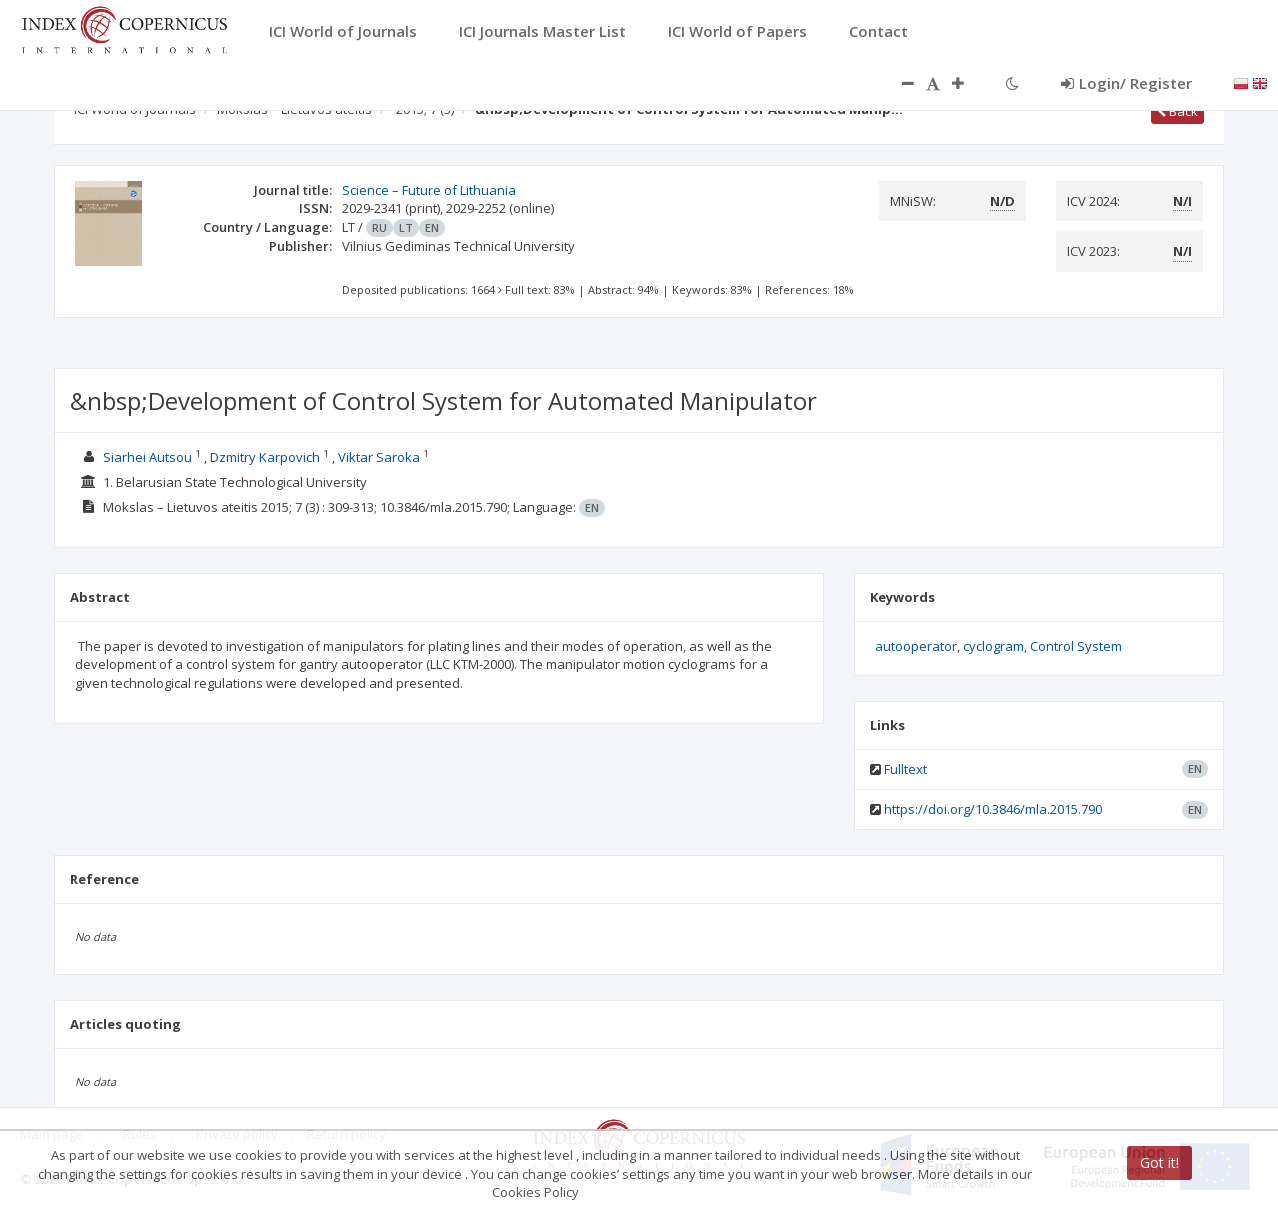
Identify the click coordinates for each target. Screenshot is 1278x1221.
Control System (1076, 646)
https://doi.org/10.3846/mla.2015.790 (993, 809)
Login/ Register (1126, 83)
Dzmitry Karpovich (265, 457)
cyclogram (993, 646)
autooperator (916, 646)
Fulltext (905, 769)
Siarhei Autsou (147, 457)
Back (1177, 111)
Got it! (1159, 1162)
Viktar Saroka (379, 457)
